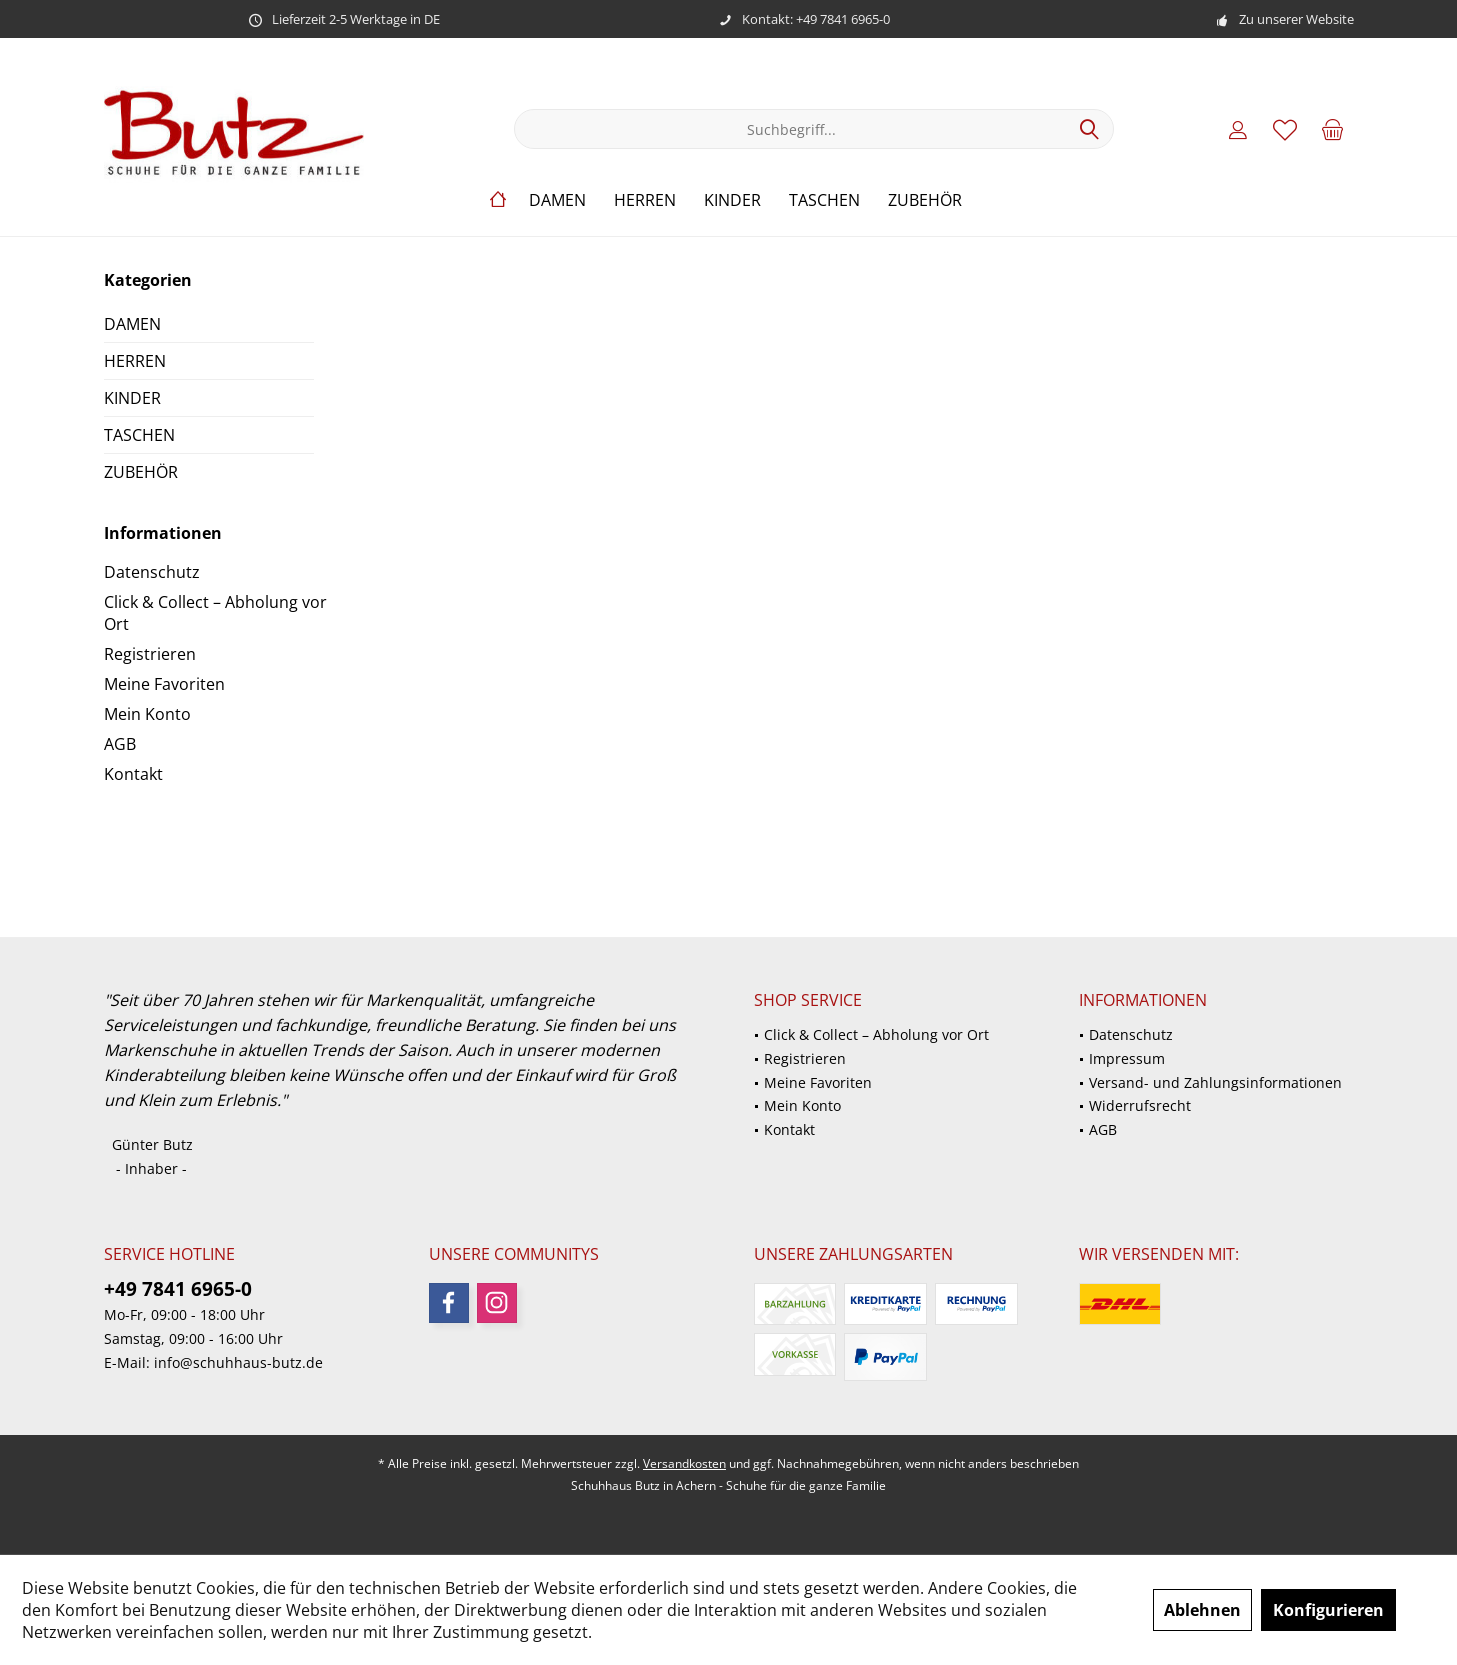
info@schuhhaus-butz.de (238, 1362)
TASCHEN (139, 435)
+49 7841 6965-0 (178, 1289)
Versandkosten (684, 1463)
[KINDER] (732, 200)
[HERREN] (645, 200)
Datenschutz (152, 572)
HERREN (135, 361)
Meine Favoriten (164, 684)
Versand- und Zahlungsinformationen (1215, 1082)
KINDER (132, 398)
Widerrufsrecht (1140, 1105)
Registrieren (150, 654)
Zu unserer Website (1296, 19)
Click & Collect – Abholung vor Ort (215, 613)
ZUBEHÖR (141, 472)
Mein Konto (147, 714)
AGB (120, 744)
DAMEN (132, 324)
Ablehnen (1202, 1610)
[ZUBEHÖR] (925, 200)
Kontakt (133, 774)
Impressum (1127, 1058)
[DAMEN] (557, 200)
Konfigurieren (1328, 1610)
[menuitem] (1332, 129)
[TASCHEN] (824, 200)
